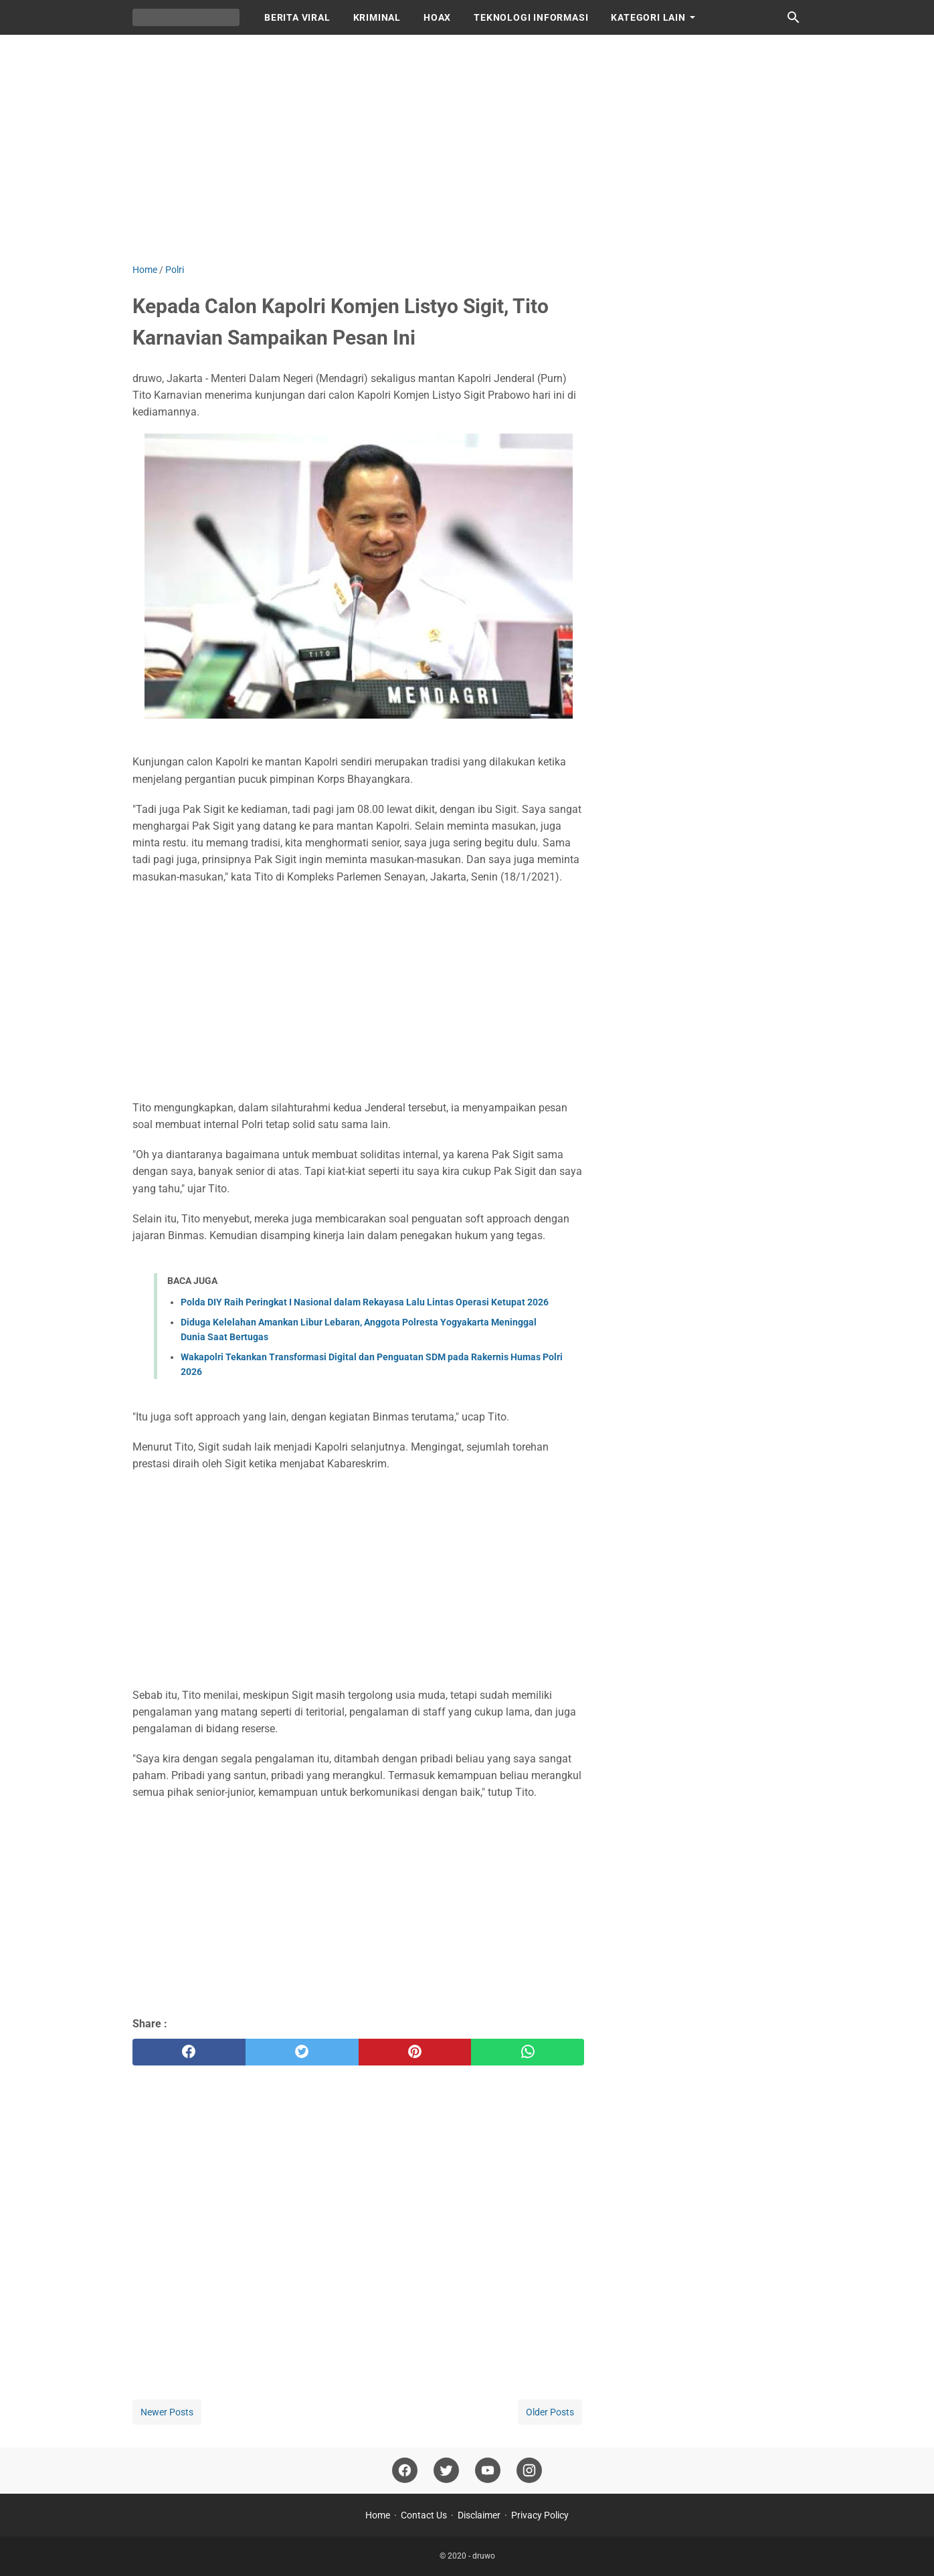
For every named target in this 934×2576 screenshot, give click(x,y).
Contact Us (424, 2515)
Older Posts (550, 2412)
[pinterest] (415, 2052)
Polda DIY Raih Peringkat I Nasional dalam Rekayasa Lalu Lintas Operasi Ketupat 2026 (365, 1302)
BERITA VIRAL (297, 17)
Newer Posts (167, 2412)
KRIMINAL (377, 17)
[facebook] (189, 2052)
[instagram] (529, 2471)
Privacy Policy (540, 2515)
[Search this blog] (793, 17)
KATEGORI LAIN (648, 17)
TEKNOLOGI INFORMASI (531, 17)
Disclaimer (479, 2515)
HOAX (437, 17)
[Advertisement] (467, 148)
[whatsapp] (527, 2052)
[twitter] (302, 2052)
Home (377, 2515)
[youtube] (487, 2471)
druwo (483, 2556)
